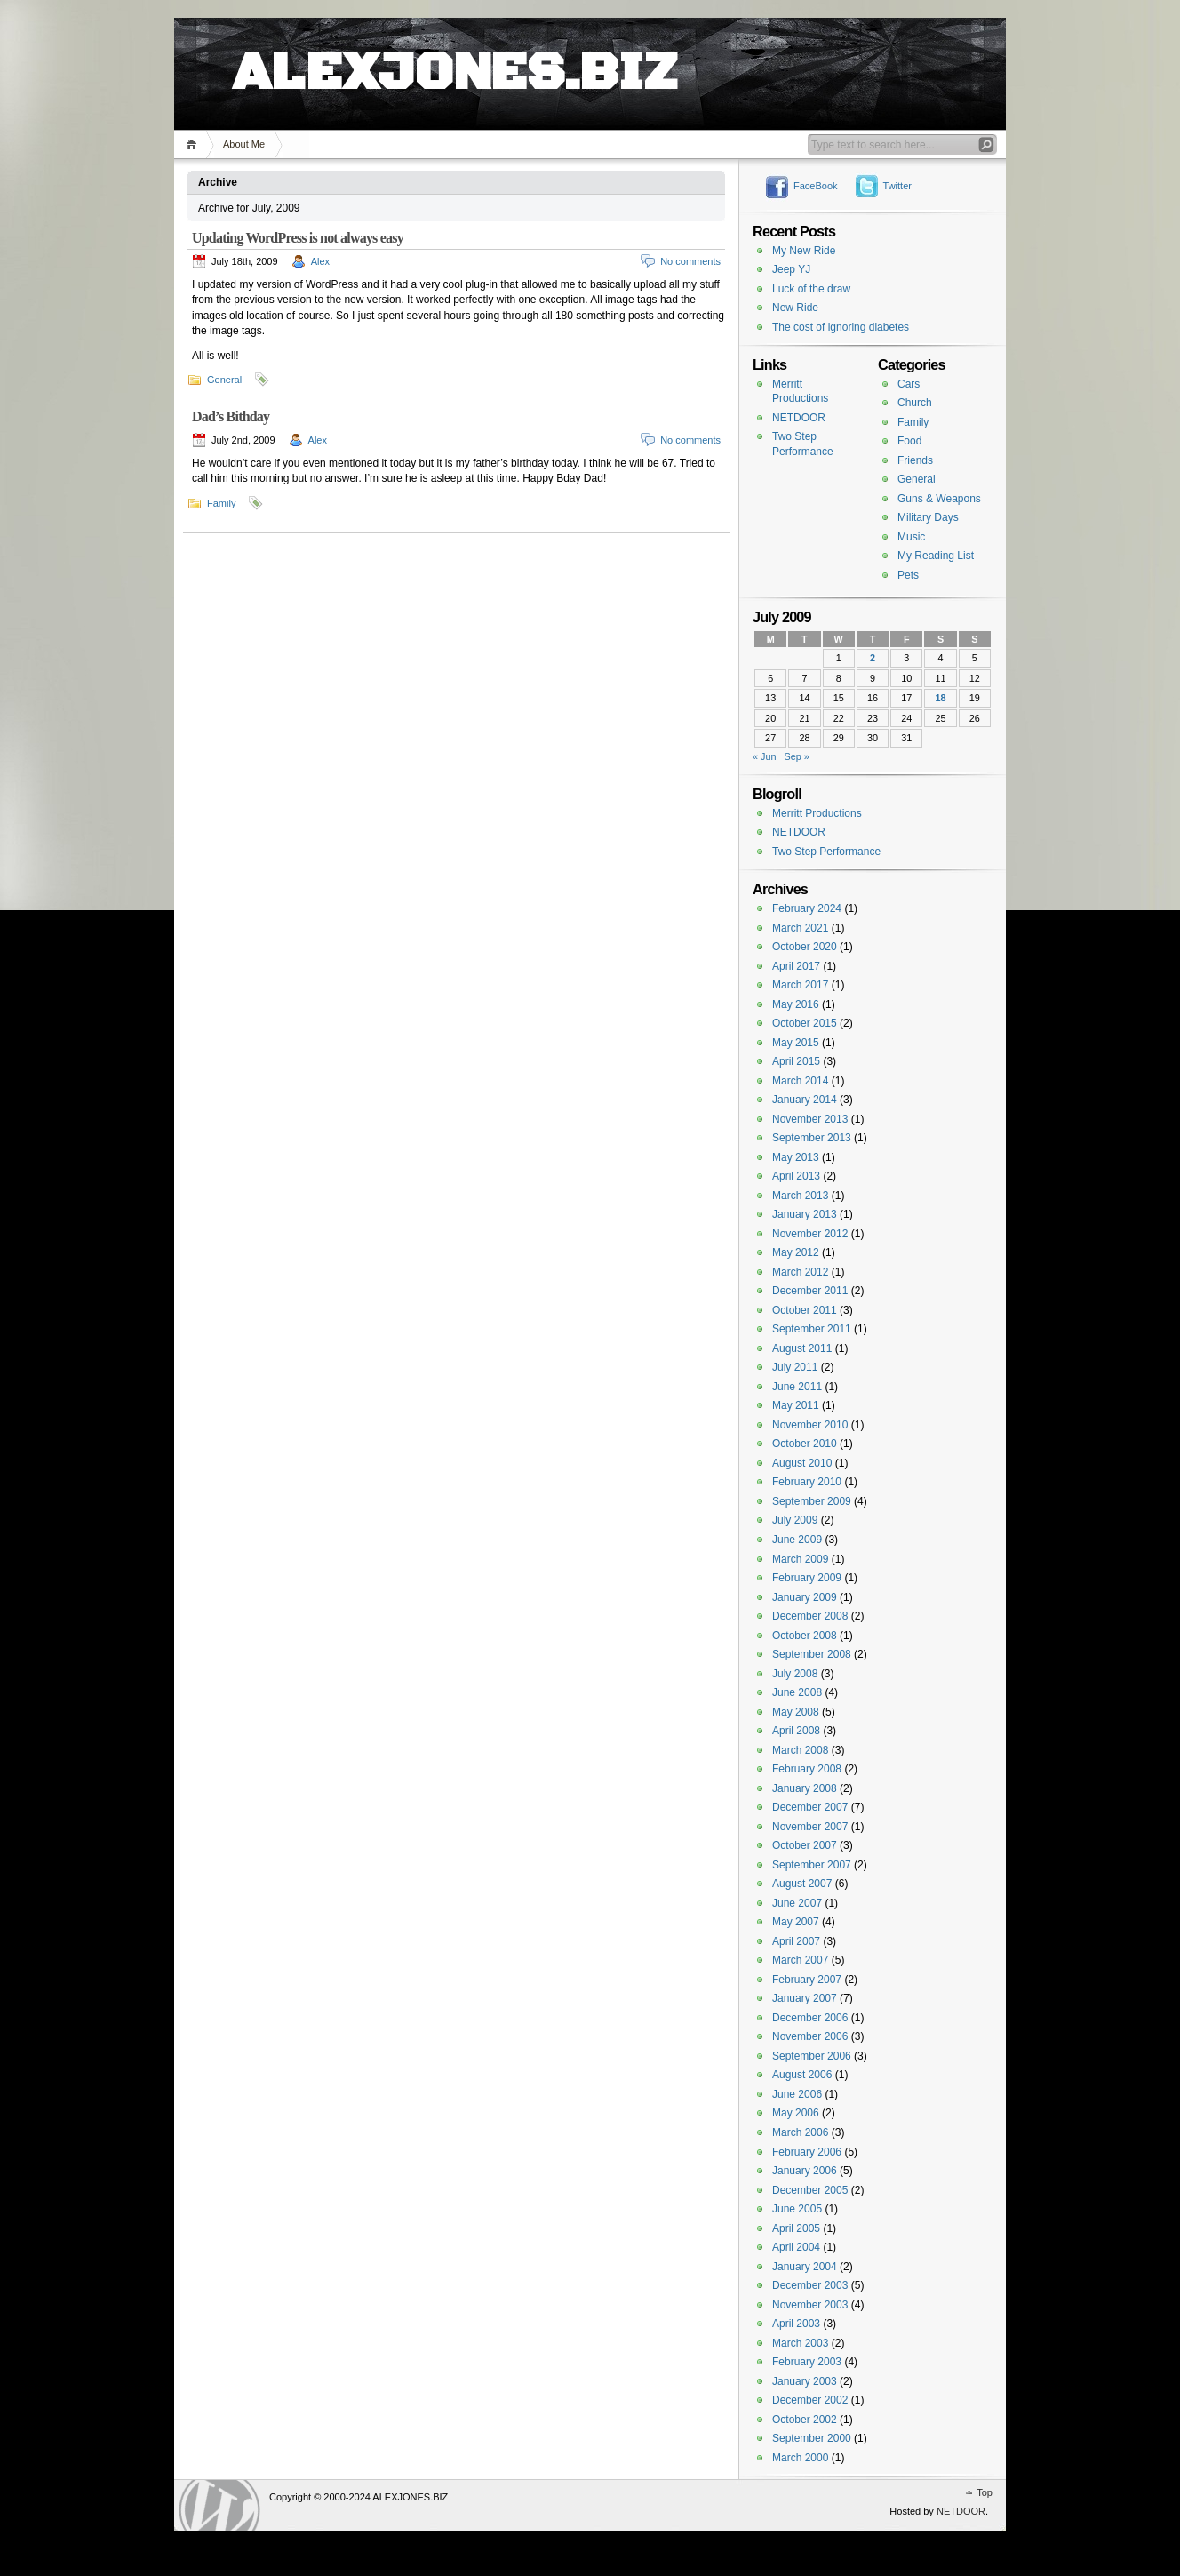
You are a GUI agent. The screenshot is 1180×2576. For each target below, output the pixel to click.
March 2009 (800, 1559)
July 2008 (794, 1674)
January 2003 (804, 2381)
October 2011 (804, 1310)
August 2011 (802, 1348)
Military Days (928, 517)
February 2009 (806, 1578)
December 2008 (810, 1616)
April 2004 (796, 2247)
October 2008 (804, 1635)
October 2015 (804, 1023)
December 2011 (810, 1290)
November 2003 (810, 2305)
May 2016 (795, 1004)
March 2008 (800, 1750)
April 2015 (796, 1061)
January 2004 (804, 2266)
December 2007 (810, 1807)
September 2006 (811, 2056)
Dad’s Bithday (230, 416)
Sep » (797, 756)
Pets (908, 575)
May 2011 (795, 1405)
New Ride (795, 307)
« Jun (765, 756)
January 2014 (804, 1099)
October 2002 (804, 2419)
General (224, 379)
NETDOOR (798, 418)
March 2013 (800, 1195)
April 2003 (796, 2323)
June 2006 (797, 2094)
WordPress (219, 2505)
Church (914, 402)
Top (985, 2492)
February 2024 (806, 908)
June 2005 (797, 2209)
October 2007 (804, 1845)
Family (221, 503)
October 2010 (804, 1443)
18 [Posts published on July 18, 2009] (941, 697)
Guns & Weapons (939, 498)
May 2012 (795, 1252)
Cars (908, 384)
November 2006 (810, 2036)
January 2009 (804, 1597)
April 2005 (796, 2228)
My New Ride (803, 250)
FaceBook (815, 185)
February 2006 (806, 2152)
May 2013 (795, 1157)
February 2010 (806, 1482)
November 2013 (810, 1119)
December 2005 (810, 2190)
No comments (690, 261)
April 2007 (796, 1941)
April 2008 (796, 1730)
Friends (915, 460)
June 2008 (797, 1692)
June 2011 (797, 1386)
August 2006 (802, 2074)
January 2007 (804, 1998)
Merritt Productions (817, 813)
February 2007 (806, 1979)
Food (909, 441)
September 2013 (811, 1138)
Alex (320, 261)
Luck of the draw (811, 289)
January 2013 (804, 1214)
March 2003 (800, 2343)
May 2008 (795, 1712)
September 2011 (811, 1329)
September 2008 (811, 1654)
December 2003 (810, 2285)
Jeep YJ (791, 269)
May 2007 (795, 1922)
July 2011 (794, 1367)
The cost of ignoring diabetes (840, 327)
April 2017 (796, 966)
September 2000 (811, 2438)
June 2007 (797, 1903)
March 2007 (800, 1960)
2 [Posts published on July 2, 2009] (872, 657)
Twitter (897, 185)
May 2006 (795, 2113)
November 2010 (810, 1425)
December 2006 (810, 2018)
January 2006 (804, 2170)
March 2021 (800, 928)
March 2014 (800, 1081)
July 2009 (794, 1520)
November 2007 (810, 1826)
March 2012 (800, 1272)
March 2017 (800, 985)
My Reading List (935, 555)
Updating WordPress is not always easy (297, 237)
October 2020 (804, 946)
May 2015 (795, 1042)
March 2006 (800, 2132)
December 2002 (810, 2400)
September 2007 (811, 1865)
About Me (244, 144)
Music (911, 537)
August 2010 (802, 1463)
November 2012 (810, 1234)
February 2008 (806, 1769)
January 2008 (804, 1788)
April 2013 (796, 1176)
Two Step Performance (826, 851)
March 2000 (800, 2458)
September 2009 (811, 1501)
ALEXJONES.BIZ (454, 53)
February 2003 (806, 2362)
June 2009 (797, 1539)
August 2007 (802, 1883)
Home (194, 144)
